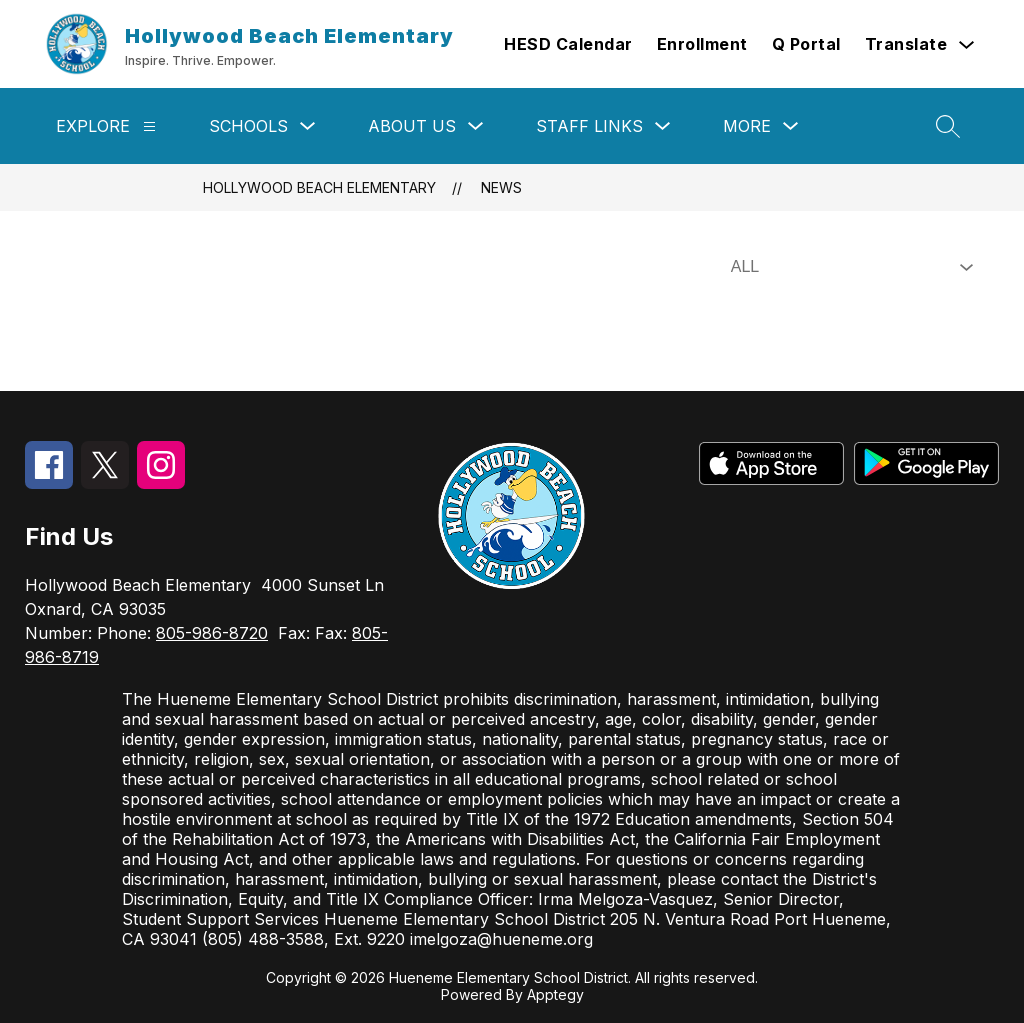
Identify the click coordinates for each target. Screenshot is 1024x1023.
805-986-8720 (212, 633)
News (501, 187)
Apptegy (555, 994)
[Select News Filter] (848, 267)
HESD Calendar (568, 44)
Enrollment (702, 44)
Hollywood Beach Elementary (319, 187)
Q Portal (806, 44)
